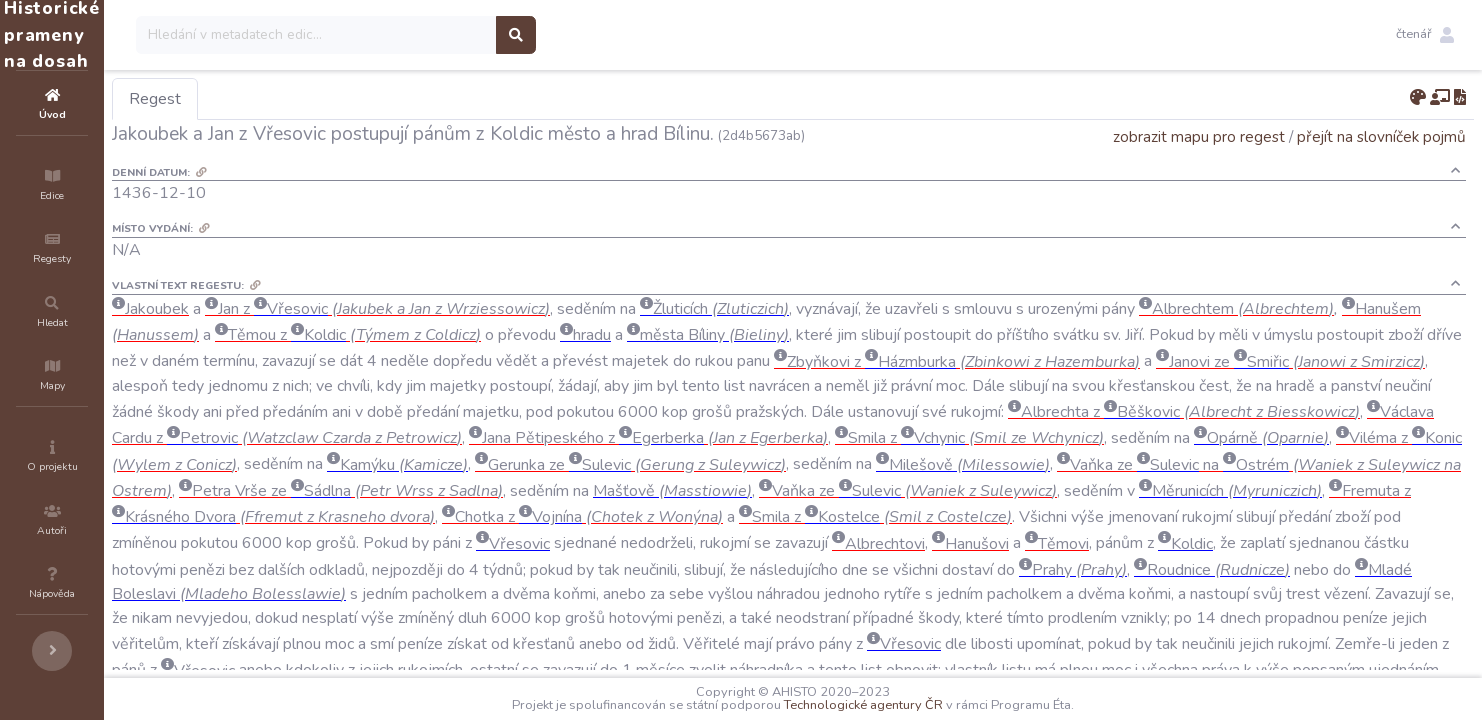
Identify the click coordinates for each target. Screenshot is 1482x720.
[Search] (436, 35)
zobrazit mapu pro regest (1199, 136)
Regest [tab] (275, 99)
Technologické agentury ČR (923, 705)
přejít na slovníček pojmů (1381, 136)
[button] (1425, 35)
